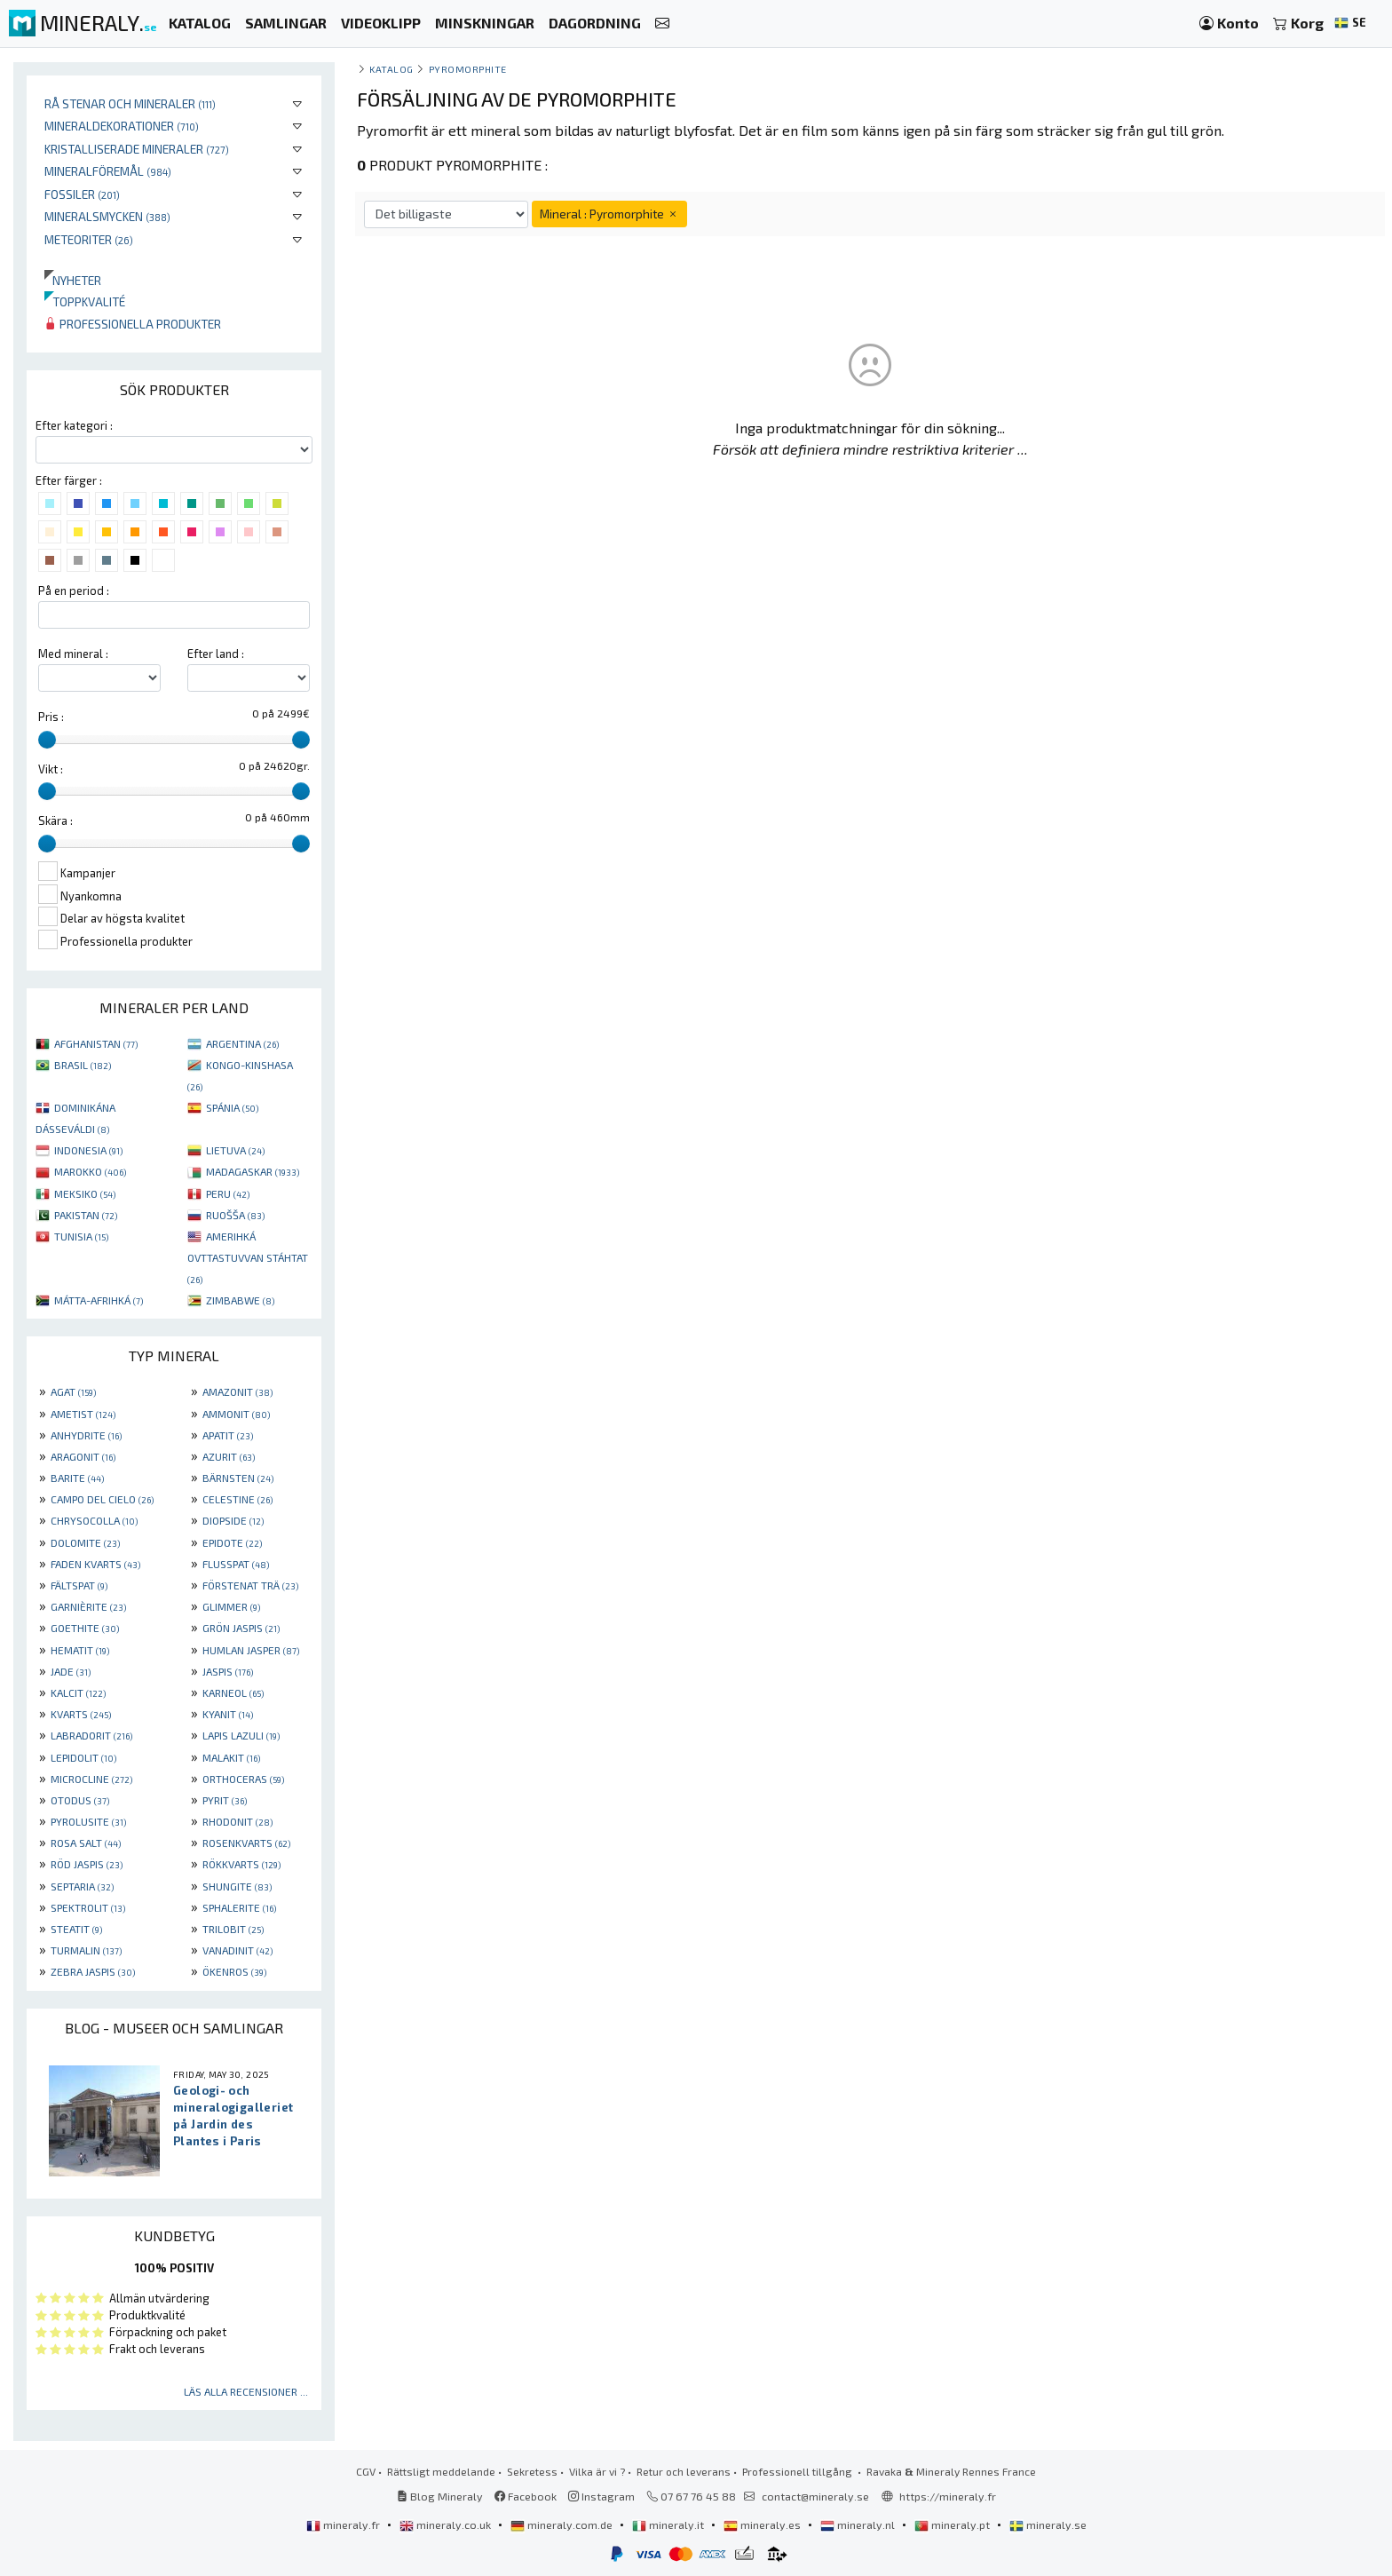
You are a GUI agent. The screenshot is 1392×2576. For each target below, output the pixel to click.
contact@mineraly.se (815, 2496)
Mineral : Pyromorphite (609, 213)
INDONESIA (88, 1150)
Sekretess (532, 2471)
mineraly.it (669, 2524)
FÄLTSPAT (79, 1585)
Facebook (525, 2496)
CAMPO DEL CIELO (102, 1499)
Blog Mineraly (440, 2496)
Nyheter (72, 280)
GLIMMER (231, 1606)
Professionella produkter (132, 323)
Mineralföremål (107, 170)
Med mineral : (73, 653)
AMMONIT (236, 1413)
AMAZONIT (237, 1391)
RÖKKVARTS (241, 1864)
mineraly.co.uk (446, 2524)
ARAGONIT (83, 1456)
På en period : (73, 590)
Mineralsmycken (107, 216)
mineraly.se (1048, 2524)
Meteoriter (88, 239)
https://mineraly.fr (947, 2496)
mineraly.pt (953, 2524)
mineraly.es (763, 2524)
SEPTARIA (82, 1886)
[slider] (47, 740)
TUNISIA (81, 1236)
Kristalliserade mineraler (136, 148)
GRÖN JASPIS (241, 1627)
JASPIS (227, 1671)
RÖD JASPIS (87, 1864)
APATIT (227, 1435)
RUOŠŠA (235, 1215)
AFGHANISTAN (96, 1043)
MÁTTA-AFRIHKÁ (98, 1300)
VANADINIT (237, 1950)
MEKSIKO (84, 1193)
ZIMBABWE (240, 1300)
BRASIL (82, 1064)
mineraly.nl (859, 2524)
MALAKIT (231, 1757)
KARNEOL (233, 1692)
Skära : (55, 820)
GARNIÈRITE (88, 1606)
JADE (71, 1671)
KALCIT (78, 1692)
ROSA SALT (86, 1842)
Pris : (51, 716)
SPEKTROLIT (88, 1907)
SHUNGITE (237, 1886)
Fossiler (82, 194)
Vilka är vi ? (597, 2471)
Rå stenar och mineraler (130, 103)
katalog (391, 69)
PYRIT (224, 1800)
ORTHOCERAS (243, 1778)
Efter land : (215, 653)
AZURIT (228, 1456)
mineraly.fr (344, 2524)
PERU (227, 1193)
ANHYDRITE (86, 1435)
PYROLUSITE (88, 1821)
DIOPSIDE (233, 1520)
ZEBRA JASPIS (93, 1971)
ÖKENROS (234, 1971)
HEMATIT (80, 1650)
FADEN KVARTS (95, 1563)
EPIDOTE (232, 1542)
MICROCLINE (91, 1778)
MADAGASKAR (252, 1171)
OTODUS (80, 1800)
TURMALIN (86, 1950)
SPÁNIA (232, 1107)
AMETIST (83, 1413)
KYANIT (227, 1714)
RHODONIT (237, 1821)
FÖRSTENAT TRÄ (250, 1585)
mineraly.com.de (562, 2524)
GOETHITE (85, 1627)
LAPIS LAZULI (241, 1735)
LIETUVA (235, 1150)
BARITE (77, 1477)
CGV (366, 2471)
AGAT (73, 1391)
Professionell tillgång (798, 2471)
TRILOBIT (233, 1928)
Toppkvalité (84, 301)
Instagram (601, 2496)
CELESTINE (237, 1499)
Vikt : (50, 769)
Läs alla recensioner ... (246, 2391)
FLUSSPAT (235, 1563)
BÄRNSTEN (237, 1477)
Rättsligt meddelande (441, 2471)
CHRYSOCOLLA (94, 1520)
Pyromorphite (468, 69)
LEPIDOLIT (83, 1757)
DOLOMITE (85, 1542)
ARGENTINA (242, 1043)
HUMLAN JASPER (250, 1650)
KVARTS (81, 1714)
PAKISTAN (85, 1215)
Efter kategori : (74, 425)
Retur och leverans (684, 2471)
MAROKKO (90, 1171)
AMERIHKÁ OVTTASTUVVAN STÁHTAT (247, 1257)
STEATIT (76, 1928)
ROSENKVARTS (246, 1842)
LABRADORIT (91, 1735)
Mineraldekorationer (121, 125)
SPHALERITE (239, 1907)
